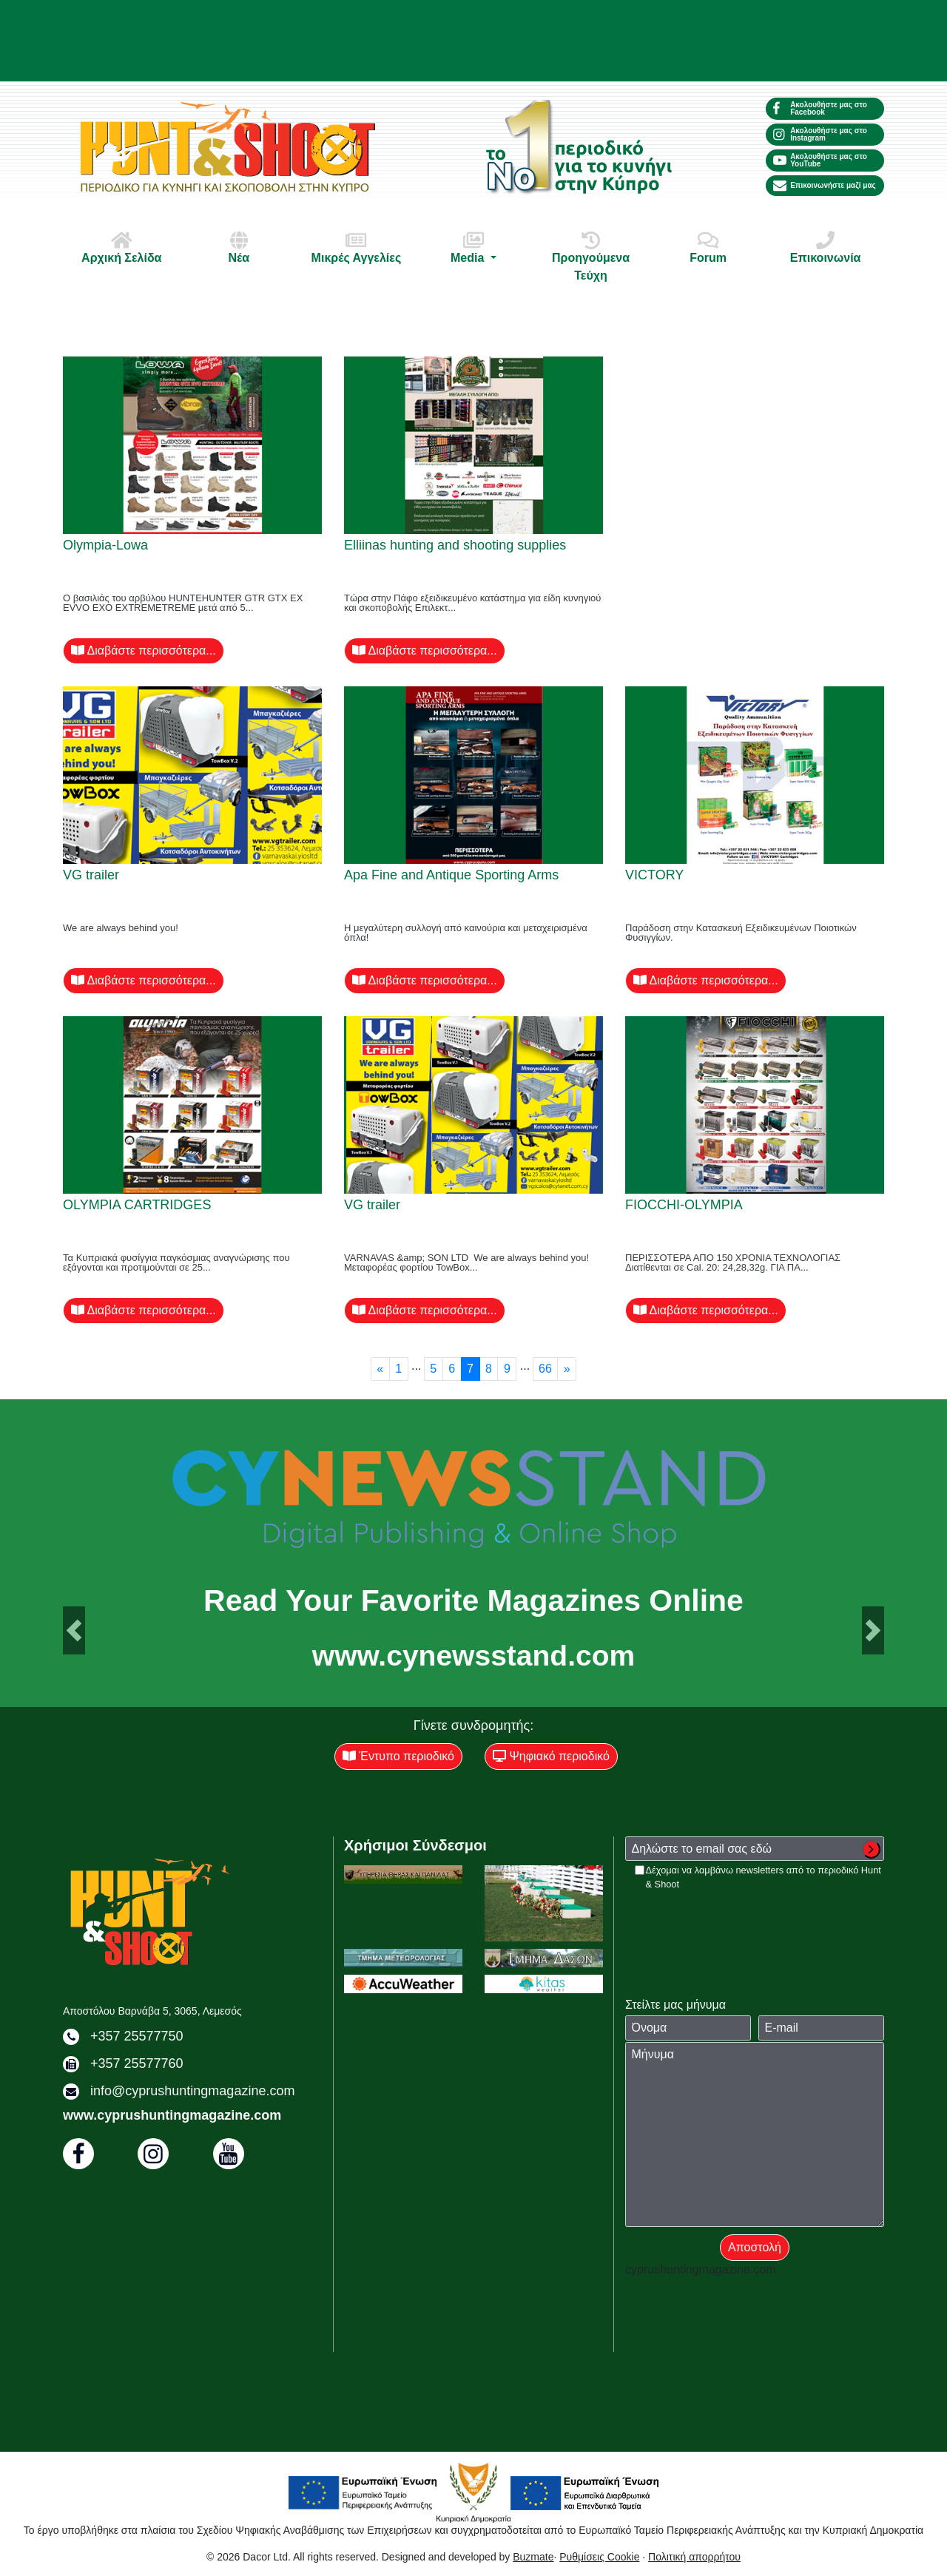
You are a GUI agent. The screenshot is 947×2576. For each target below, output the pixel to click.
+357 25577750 (136, 2036)
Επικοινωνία (826, 247)
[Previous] (380, 1369)
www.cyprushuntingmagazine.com (172, 2115)
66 (545, 1368)
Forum (708, 247)
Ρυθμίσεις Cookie (599, 2557)
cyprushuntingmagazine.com (700, 2269)
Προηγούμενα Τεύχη (591, 256)
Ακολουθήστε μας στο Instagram (820, 134)
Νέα (239, 247)
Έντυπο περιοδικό (398, 1756)
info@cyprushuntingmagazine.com (192, 2090)
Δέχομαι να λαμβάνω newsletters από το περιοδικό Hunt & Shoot (763, 1877)
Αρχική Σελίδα (121, 247)
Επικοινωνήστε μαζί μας (824, 185)
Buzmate (533, 2557)
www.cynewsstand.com (473, 1655)
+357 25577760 (136, 2063)
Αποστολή (754, 2247)
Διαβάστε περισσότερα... (143, 650)
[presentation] (737, 1920)
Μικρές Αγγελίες (356, 247)
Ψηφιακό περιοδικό (551, 1756)
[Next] (566, 1369)
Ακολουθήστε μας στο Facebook (820, 108)
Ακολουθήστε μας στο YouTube (820, 160)
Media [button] (473, 247)
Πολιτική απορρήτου (694, 2557)
